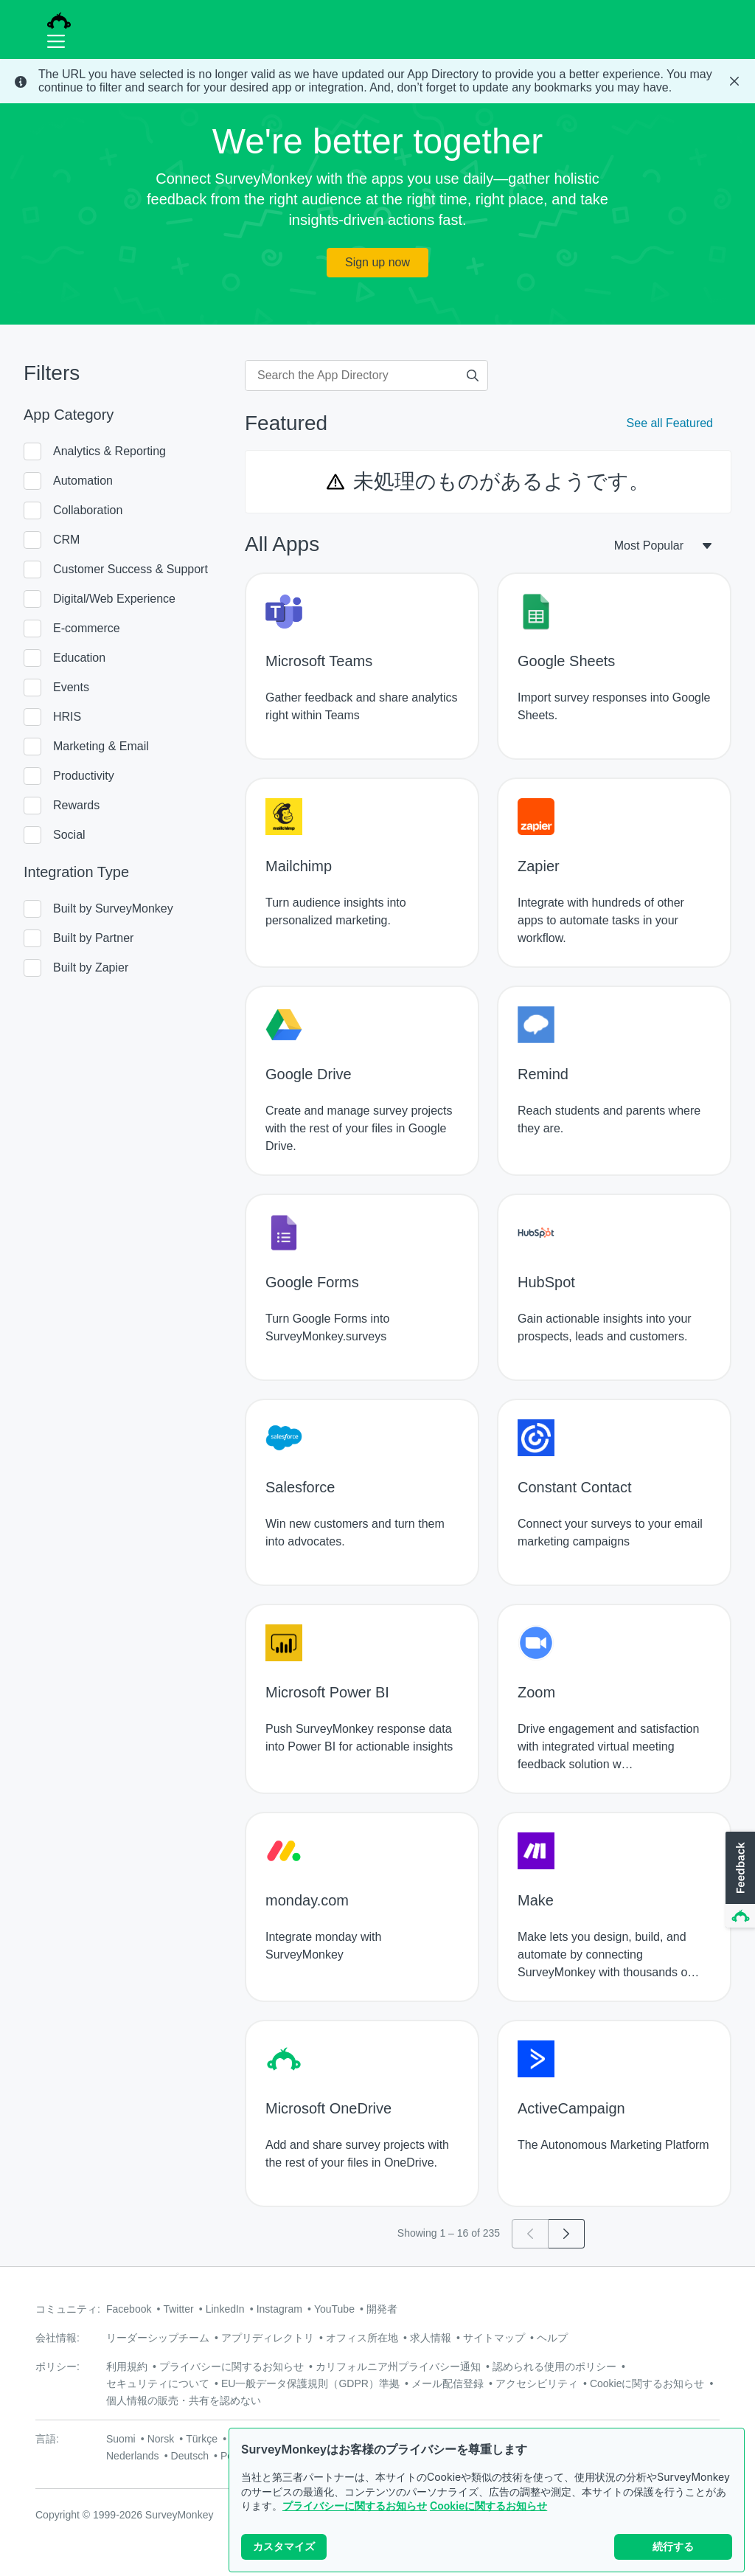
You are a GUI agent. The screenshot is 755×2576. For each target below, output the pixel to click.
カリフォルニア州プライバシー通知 (398, 2366)
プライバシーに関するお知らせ (354, 2505)
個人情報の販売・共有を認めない (183, 2400)
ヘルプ (552, 2338)
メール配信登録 (447, 2383)
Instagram (279, 2309)
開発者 (381, 2309)
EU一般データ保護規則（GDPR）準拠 (310, 2383)
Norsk (161, 2439)
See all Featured (670, 423)
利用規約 (126, 2366)
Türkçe (202, 2439)
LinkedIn (225, 2309)
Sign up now (377, 262)
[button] (739, 1880)
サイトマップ (494, 2338)
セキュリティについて (157, 2383)
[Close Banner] (734, 81)
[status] (377, 81)
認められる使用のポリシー (554, 2366)
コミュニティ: (67, 2309)
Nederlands (132, 2456)
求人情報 (430, 2338)
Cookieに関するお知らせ (488, 2505)
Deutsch (190, 2456)
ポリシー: (57, 2366)
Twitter (178, 2309)
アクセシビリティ (536, 2383)
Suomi (121, 2439)
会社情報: (57, 2338)
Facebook (128, 2309)
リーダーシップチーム (157, 2338)
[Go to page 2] (567, 2233)
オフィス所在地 (362, 2338)
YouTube (334, 2309)
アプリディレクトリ (267, 2338)
